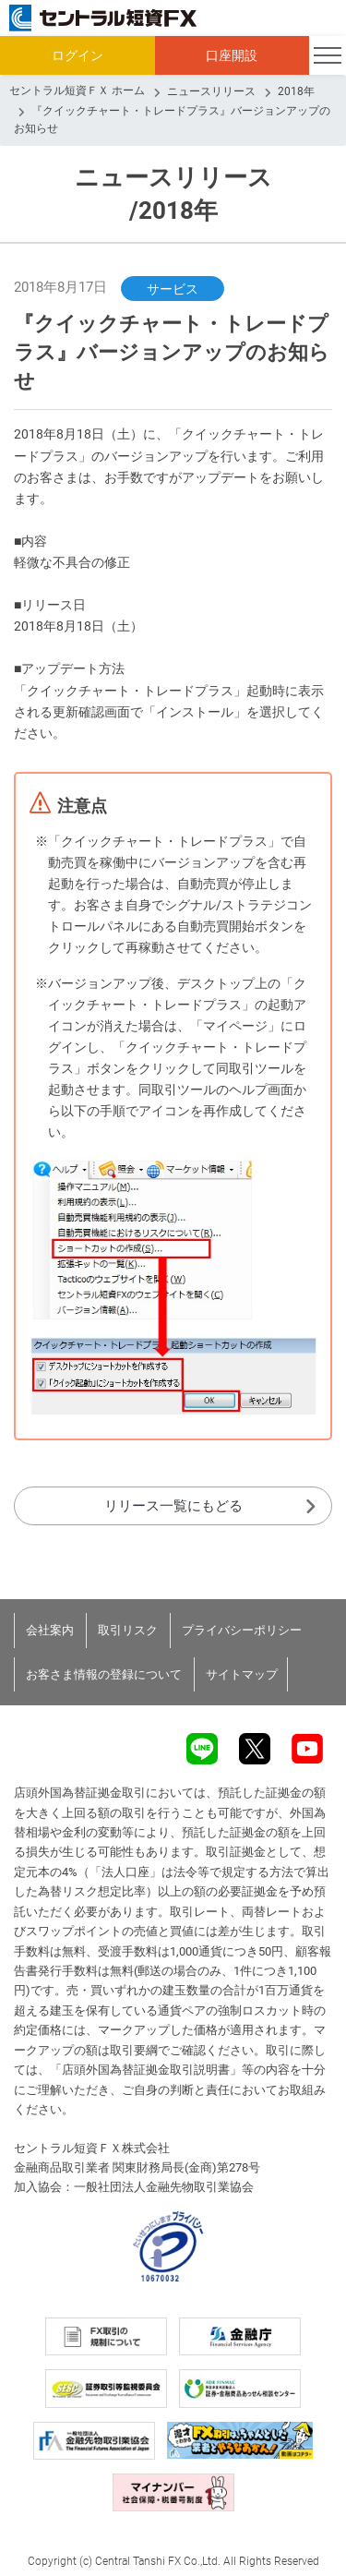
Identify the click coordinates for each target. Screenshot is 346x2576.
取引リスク (128, 1630)
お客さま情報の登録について (104, 1674)
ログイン (77, 55)
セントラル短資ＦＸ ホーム (77, 90)
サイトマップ (242, 1674)
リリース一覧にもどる (173, 1506)
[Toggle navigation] (327, 55)
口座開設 (231, 55)
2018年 (296, 91)
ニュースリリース (211, 91)
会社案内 (50, 1630)
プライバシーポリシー (242, 1630)
